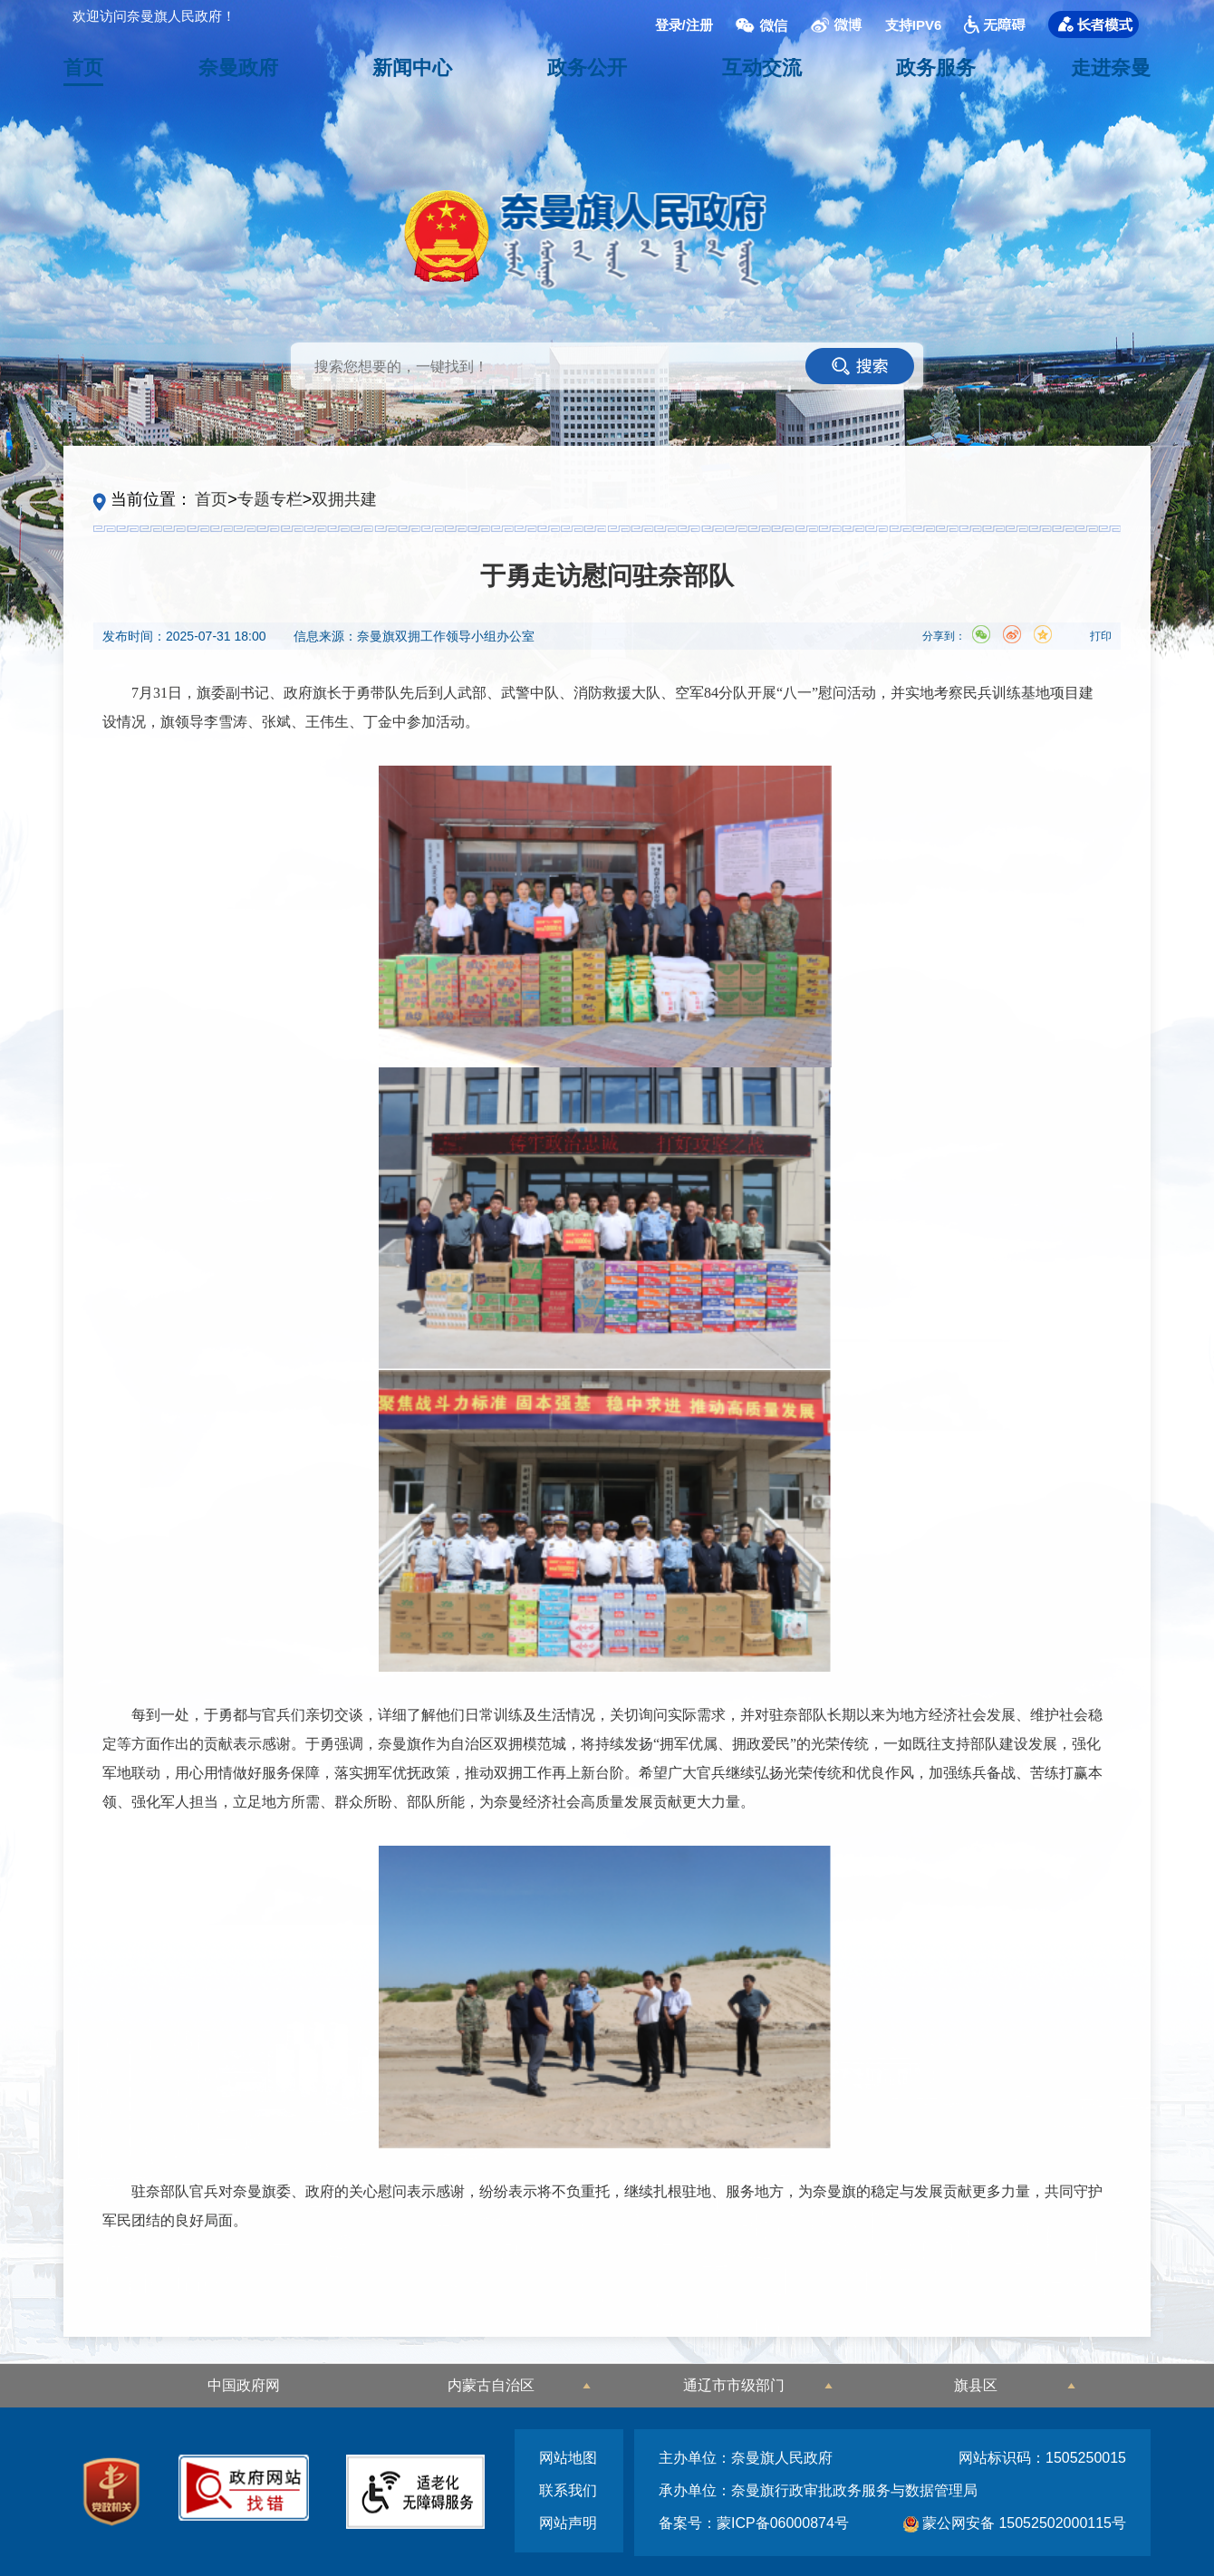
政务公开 (587, 67)
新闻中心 (412, 67)
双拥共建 (344, 499)
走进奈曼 (1111, 67)
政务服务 (936, 67)
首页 (83, 67)
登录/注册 (684, 24)
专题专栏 (270, 499)
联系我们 (568, 2490)
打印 (1101, 636)
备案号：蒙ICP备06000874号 (754, 2523)
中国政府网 (243, 2385)
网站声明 (568, 2523)
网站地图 (568, 2457)
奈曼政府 (238, 67)
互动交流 (762, 67)
